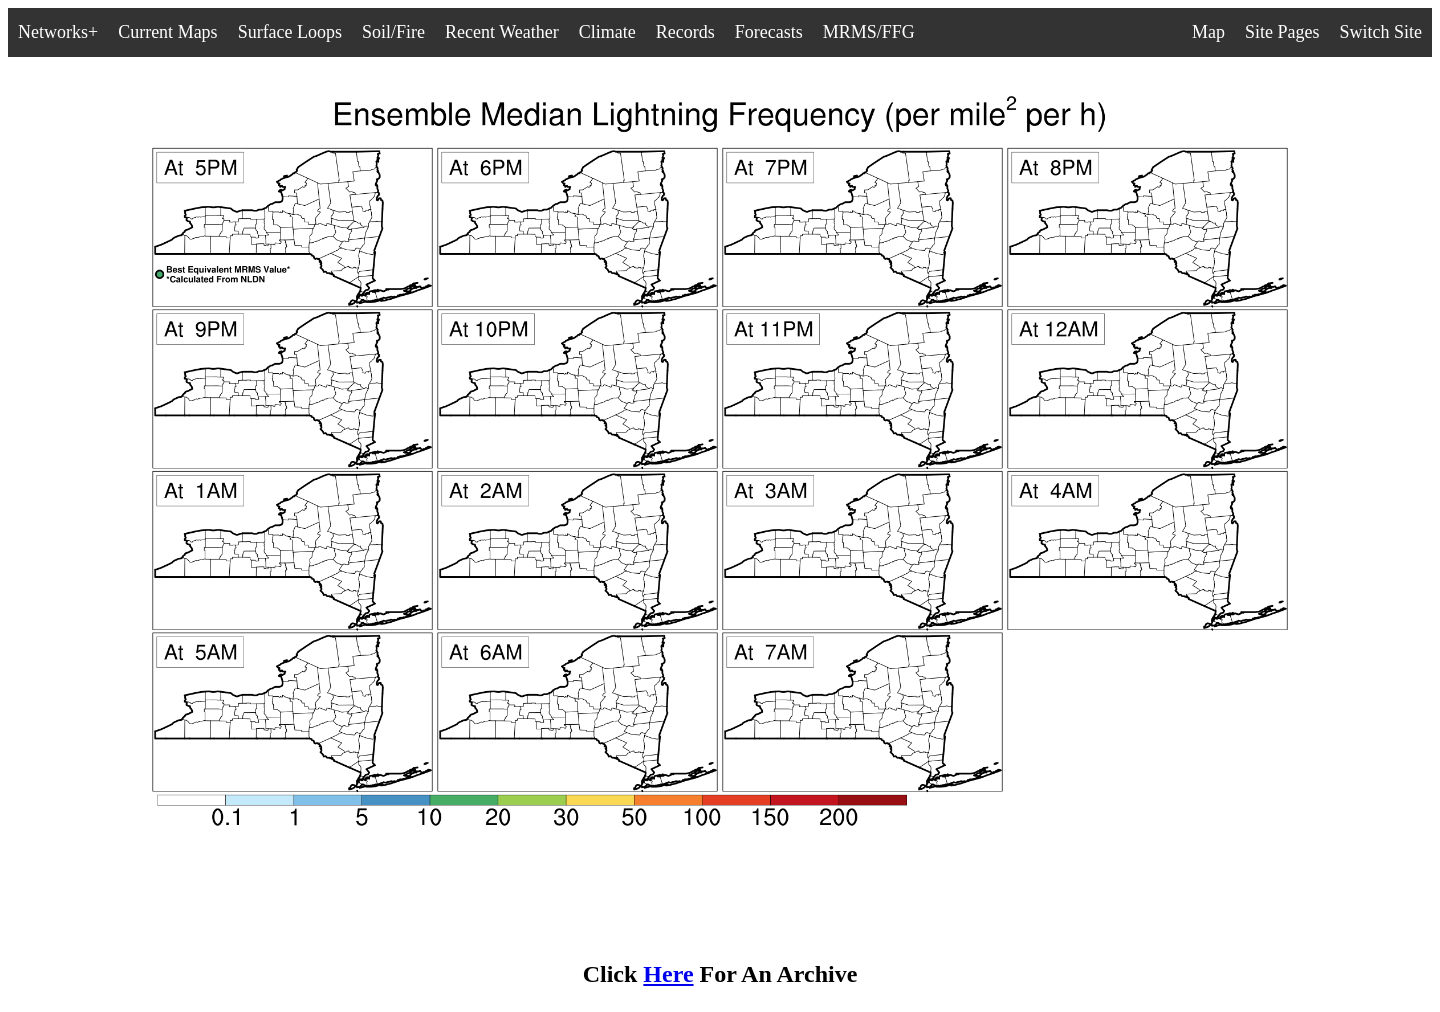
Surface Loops (290, 32)
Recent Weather (502, 32)
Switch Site (1380, 32)
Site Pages (1282, 32)
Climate (607, 32)
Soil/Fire (393, 32)
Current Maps (167, 32)
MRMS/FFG (869, 32)
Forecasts (769, 32)
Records (685, 32)
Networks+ (58, 32)
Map (1208, 32)
